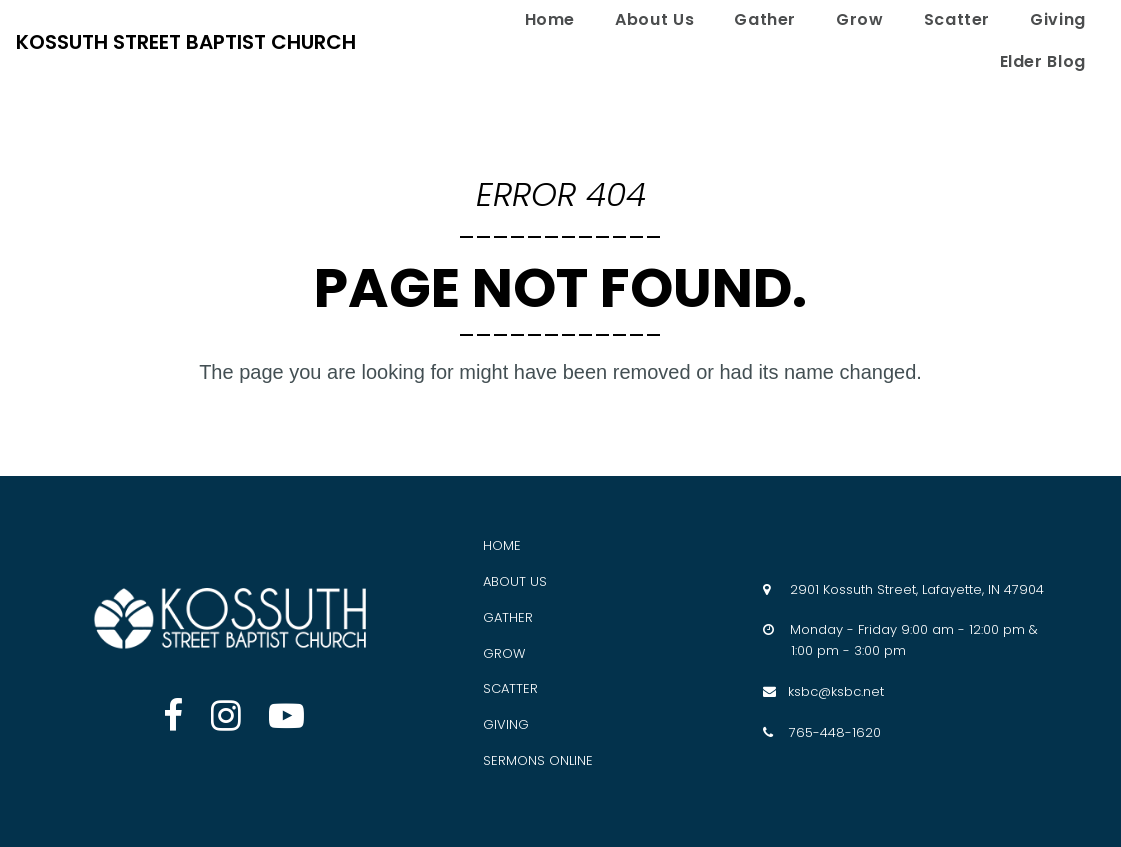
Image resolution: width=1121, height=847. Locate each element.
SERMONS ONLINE (538, 760)
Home (550, 19)
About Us (654, 19)
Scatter (957, 19)
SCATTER (510, 688)
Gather (765, 19)
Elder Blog (1043, 61)
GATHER (508, 617)
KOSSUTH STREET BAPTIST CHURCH (186, 42)
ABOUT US (515, 581)
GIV (494, 724)
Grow (860, 19)
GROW (504, 653)
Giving (1058, 19)
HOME (502, 545)
